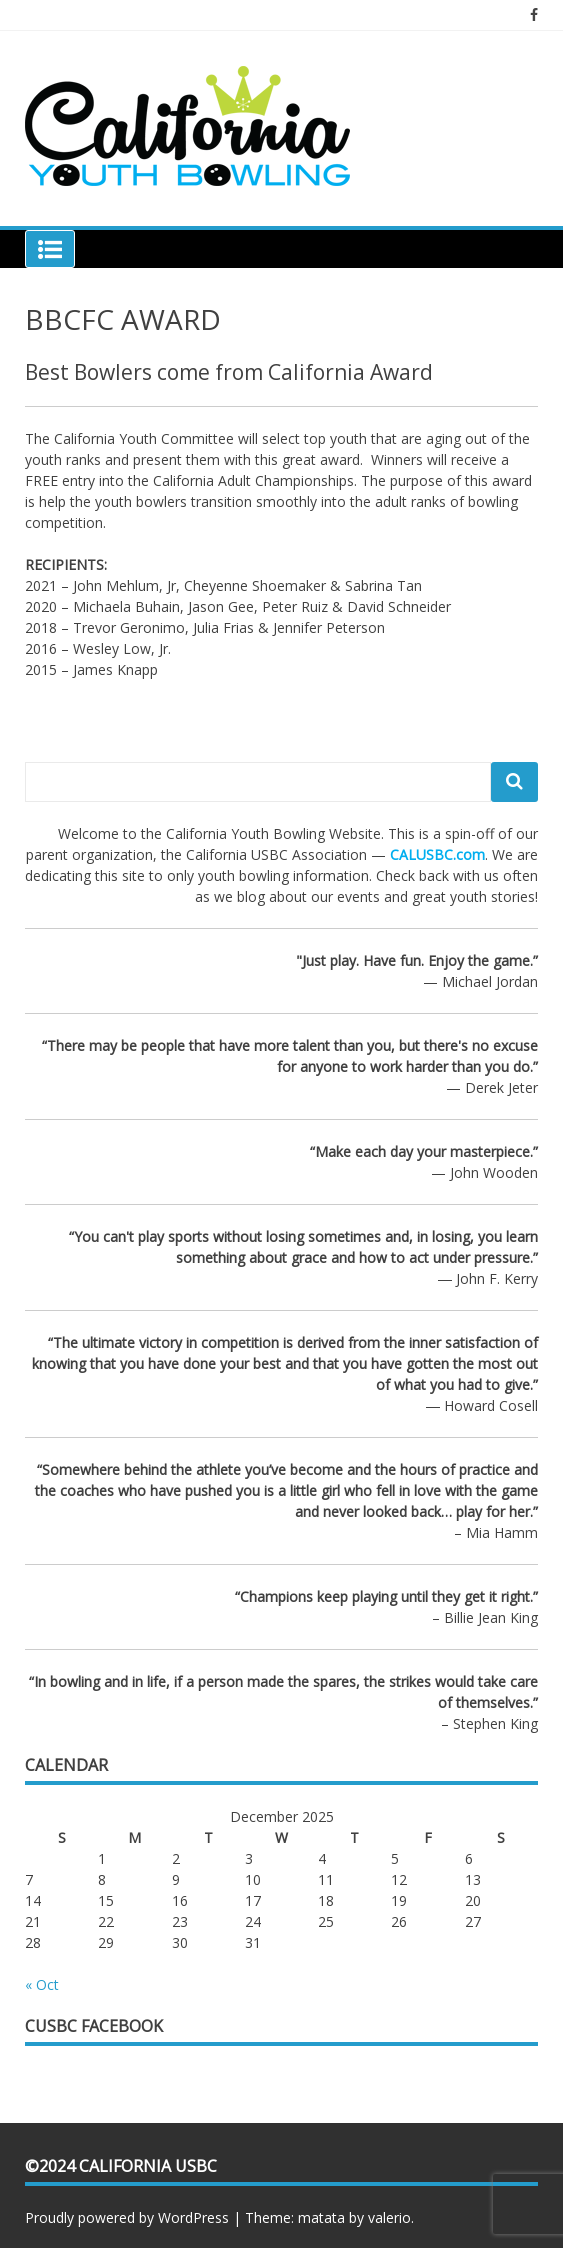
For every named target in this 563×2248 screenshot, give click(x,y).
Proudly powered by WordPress (127, 2217)
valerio (389, 2217)
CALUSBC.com (437, 854)
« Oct (42, 1984)
